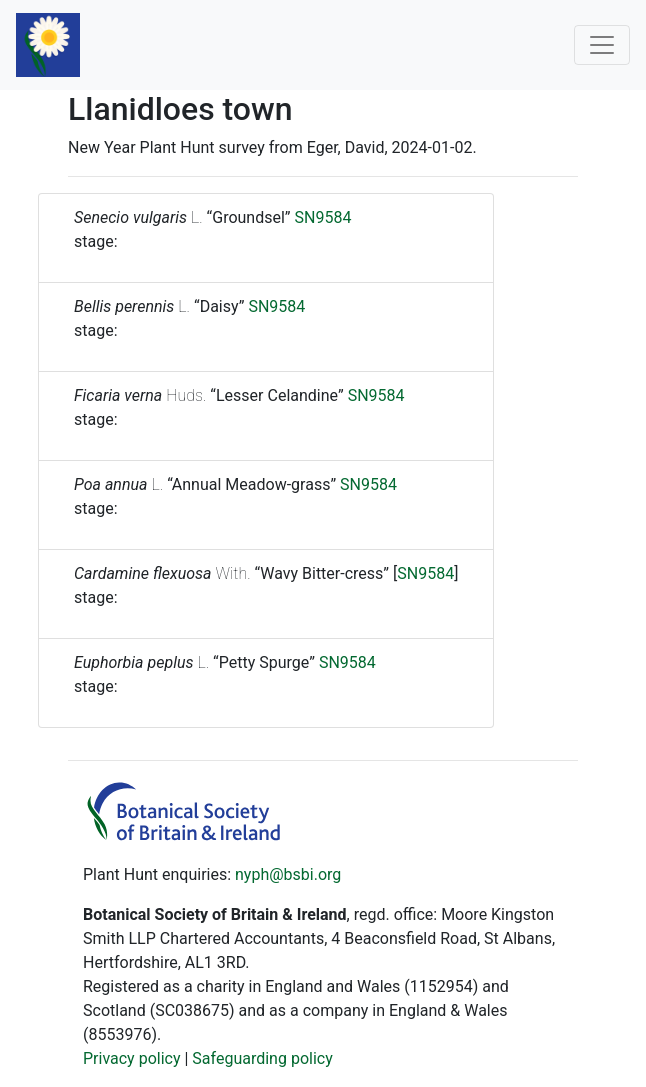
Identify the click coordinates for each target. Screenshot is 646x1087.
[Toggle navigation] (602, 45)
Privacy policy (132, 1058)
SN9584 (323, 217)
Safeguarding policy (262, 1058)
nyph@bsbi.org (288, 874)
